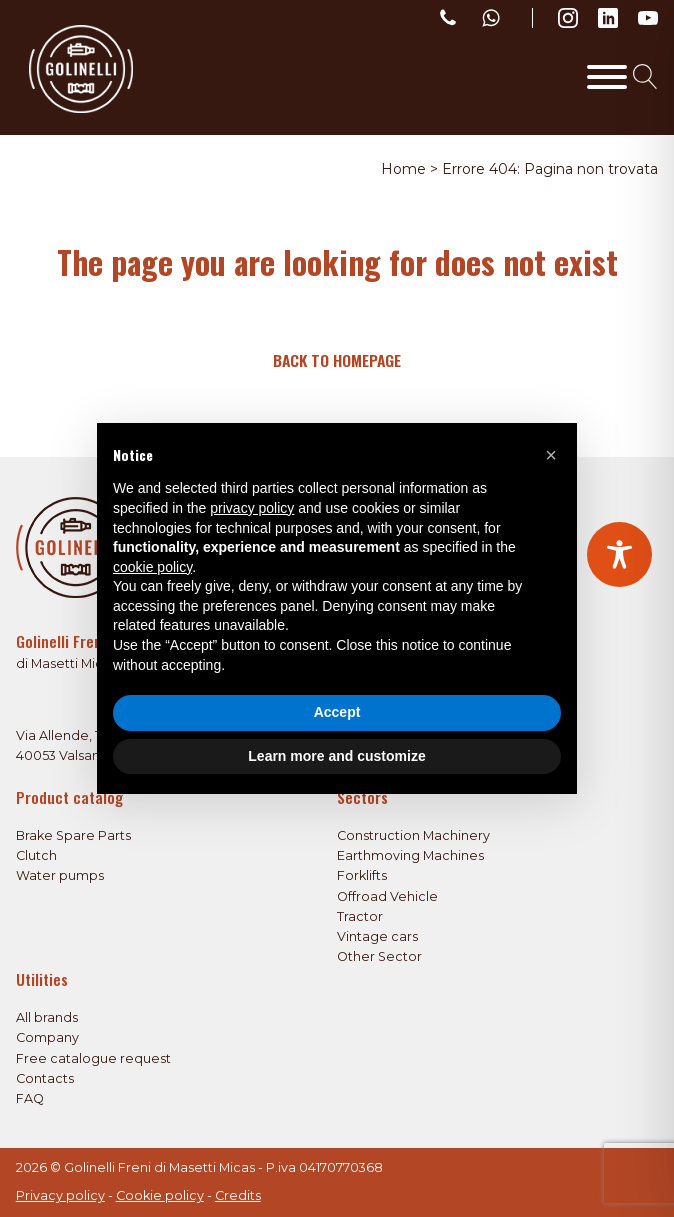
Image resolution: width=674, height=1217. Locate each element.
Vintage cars (377, 936)
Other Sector (379, 956)
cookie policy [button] (152, 567)
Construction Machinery (413, 835)
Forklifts (362, 875)
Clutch (36, 855)
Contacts (45, 1078)
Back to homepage (337, 360)
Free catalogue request (93, 1058)
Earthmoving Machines (410, 855)
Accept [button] (337, 712)
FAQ (30, 1098)
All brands (47, 1017)
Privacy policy (60, 1195)
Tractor (360, 916)
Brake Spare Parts (73, 835)
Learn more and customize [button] (336, 756)
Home (403, 169)
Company (47, 1037)
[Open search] (645, 76)
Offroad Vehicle (387, 896)
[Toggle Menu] (607, 77)
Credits (238, 1195)
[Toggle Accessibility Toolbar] (619, 554)
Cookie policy (160, 1195)
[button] (551, 455)
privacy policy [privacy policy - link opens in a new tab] (252, 508)
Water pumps (60, 875)
